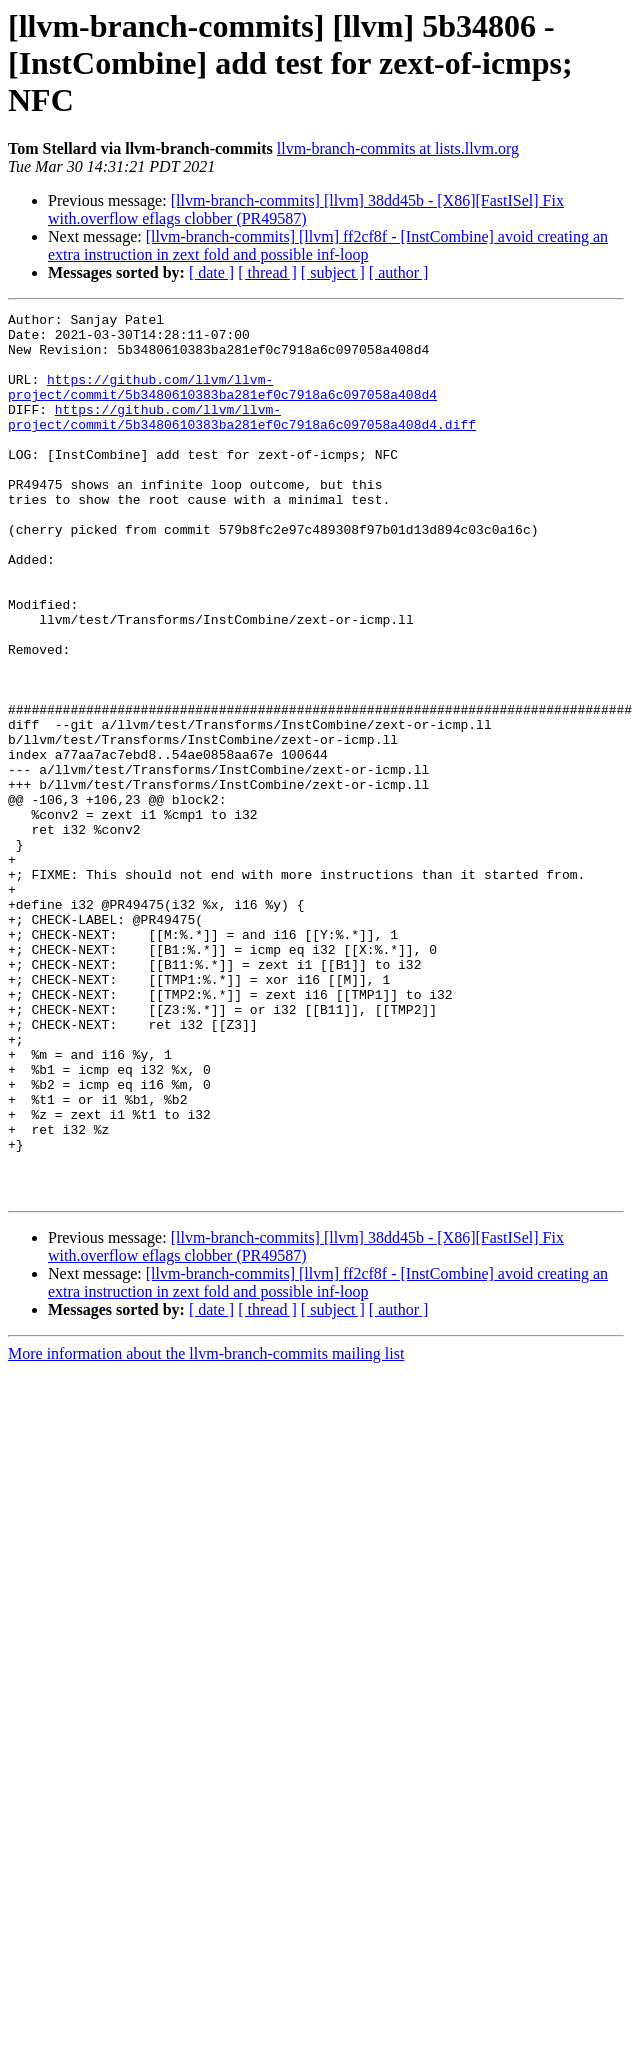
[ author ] (399, 272)
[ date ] (211, 272)
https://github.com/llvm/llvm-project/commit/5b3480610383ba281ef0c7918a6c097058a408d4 (222, 403)
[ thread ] (267, 272)
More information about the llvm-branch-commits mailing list (206, 1530)
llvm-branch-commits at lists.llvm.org (398, 148)
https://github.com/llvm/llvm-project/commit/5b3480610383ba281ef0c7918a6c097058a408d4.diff (242, 439)
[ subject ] (333, 272)
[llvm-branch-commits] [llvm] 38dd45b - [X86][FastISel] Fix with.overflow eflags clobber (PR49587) (306, 209)
